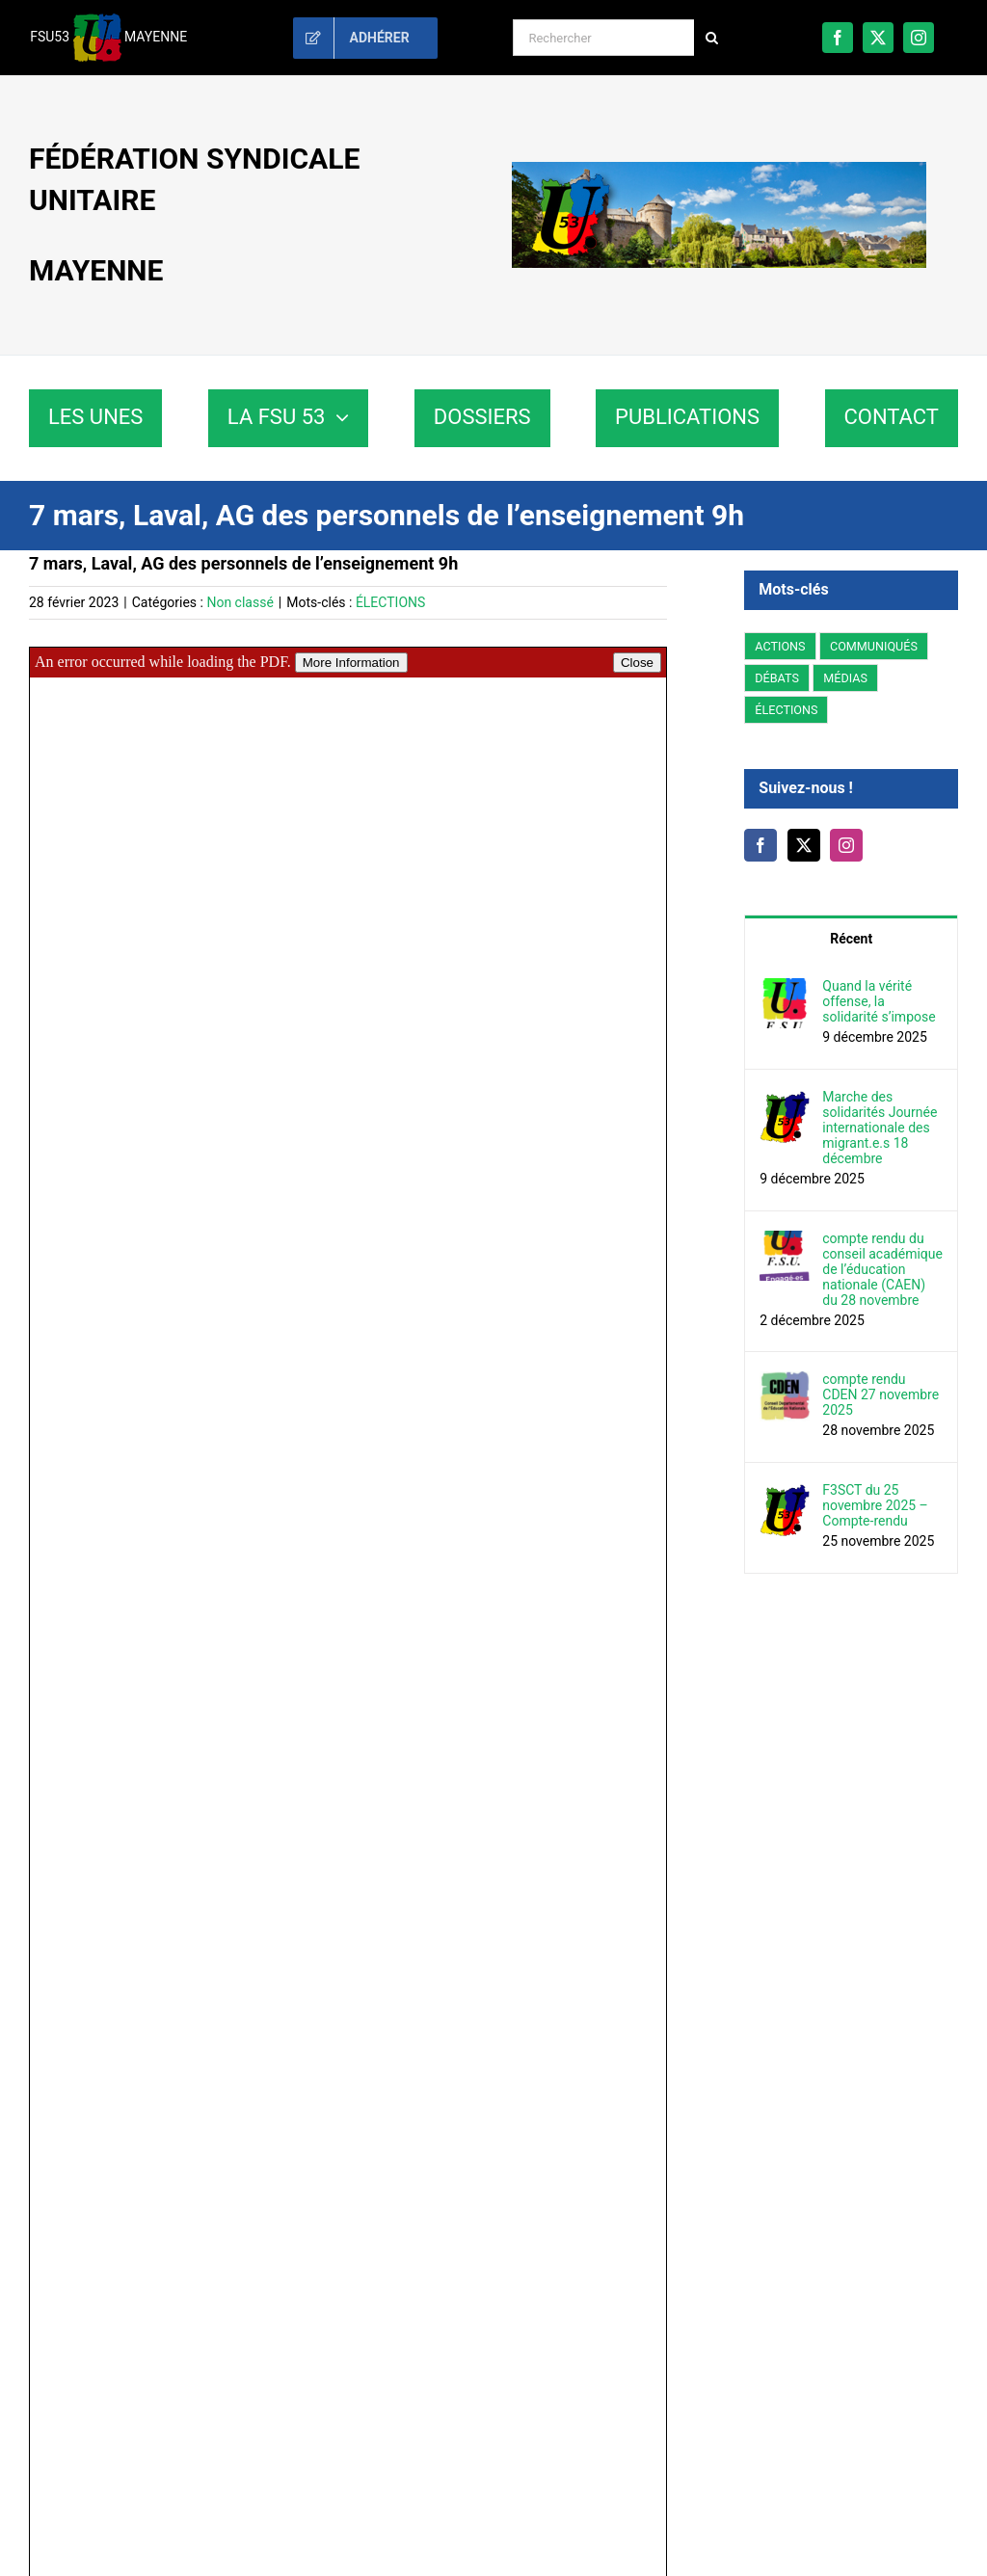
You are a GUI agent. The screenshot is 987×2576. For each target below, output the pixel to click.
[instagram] (918, 37)
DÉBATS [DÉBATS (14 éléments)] (777, 678)
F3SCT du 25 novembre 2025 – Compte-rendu (875, 1505)
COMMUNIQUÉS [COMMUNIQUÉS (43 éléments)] (874, 646)
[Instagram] (846, 845)
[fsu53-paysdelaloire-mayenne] (719, 168)
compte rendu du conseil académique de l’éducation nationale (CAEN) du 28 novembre (882, 1269)
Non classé (239, 602)
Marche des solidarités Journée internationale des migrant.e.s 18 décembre (879, 1127)
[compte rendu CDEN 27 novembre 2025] (785, 1382)
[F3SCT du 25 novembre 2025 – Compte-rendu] (785, 1492)
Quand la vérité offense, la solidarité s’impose (878, 1001)
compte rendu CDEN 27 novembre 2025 (880, 1394)
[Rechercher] (603, 37)
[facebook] (837, 37)
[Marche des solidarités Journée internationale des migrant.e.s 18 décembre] (785, 1099)
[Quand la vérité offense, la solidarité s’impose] (785, 988)
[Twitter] (803, 845)
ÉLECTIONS (390, 602)
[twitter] (878, 37)
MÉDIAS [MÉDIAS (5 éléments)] (845, 678)
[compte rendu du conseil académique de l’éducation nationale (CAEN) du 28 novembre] (785, 1241)
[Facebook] (760, 845)
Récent (851, 938)
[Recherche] (712, 37)
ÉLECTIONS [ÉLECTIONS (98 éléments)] (786, 710)
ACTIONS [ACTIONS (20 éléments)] (780, 646)
